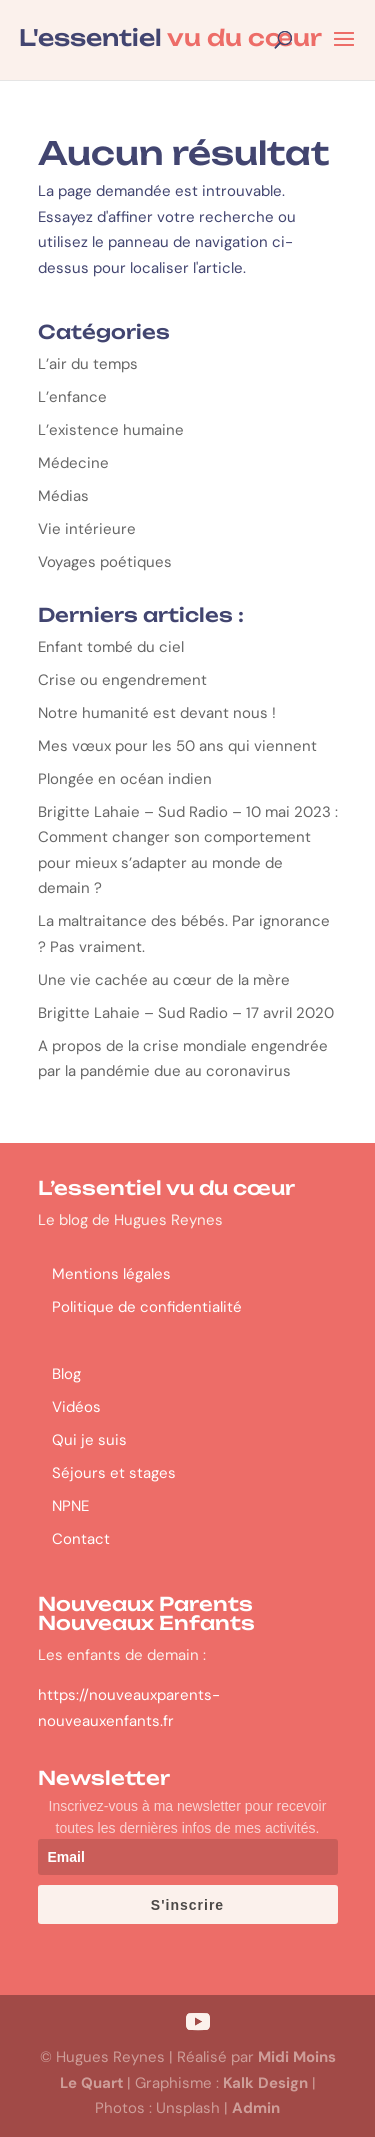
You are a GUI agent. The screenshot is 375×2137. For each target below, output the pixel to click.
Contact (81, 1539)
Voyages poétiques (105, 562)
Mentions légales (111, 1274)
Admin (256, 2108)
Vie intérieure (87, 529)
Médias (63, 496)
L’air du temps (88, 364)
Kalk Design (265, 2083)
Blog (66, 1374)
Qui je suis (89, 1440)
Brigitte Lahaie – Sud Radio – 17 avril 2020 (186, 1013)
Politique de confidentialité (147, 1307)
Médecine (73, 463)
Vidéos (76, 1407)
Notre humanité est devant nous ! (157, 713)
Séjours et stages (114, 1473)
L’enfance (72, 397)
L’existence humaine (111, 430)
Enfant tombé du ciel (111, 647)
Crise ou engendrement (122, 680)
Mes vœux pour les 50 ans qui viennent (177, 746)
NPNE (70, 1506)
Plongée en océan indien (127, 779)
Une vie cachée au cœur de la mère (164, 980)
